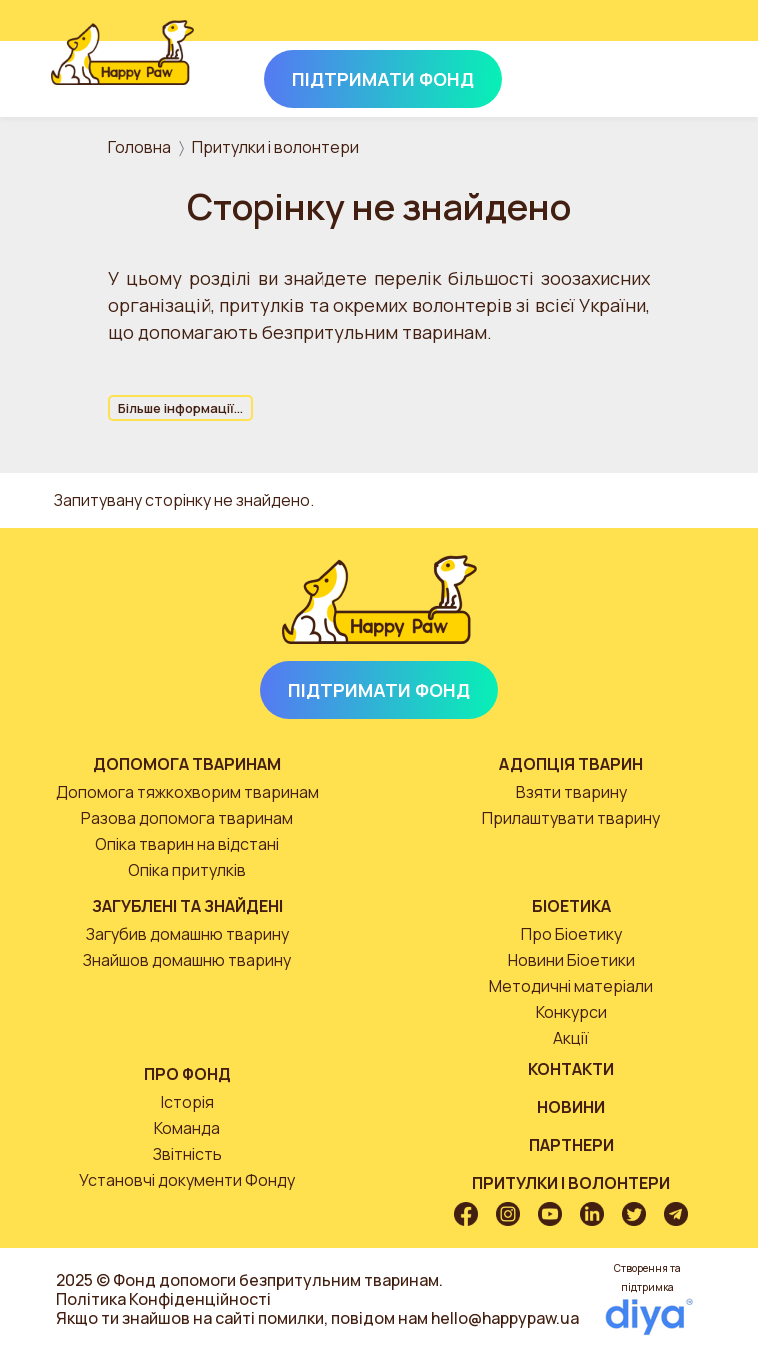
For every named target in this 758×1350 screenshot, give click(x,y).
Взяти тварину (571, 792)
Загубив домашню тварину (187, 934)
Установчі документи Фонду (187, 1180)
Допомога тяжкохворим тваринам (187, 792)
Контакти (571, 1069)
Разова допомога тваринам (187, 818)
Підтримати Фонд (379, 690)
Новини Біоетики (571, 960)
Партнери (571, 1145)
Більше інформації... (180, 408)
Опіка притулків (187, 870)
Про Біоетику (571, 934)
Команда (187, 1128)
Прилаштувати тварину (571, 818)
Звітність (187, 1154)
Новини (571, 1107)
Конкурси (571, 1012)
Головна (139, 147)
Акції (571, 1038)
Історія (187, 1102)
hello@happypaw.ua (505, 1318)
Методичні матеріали (571, 986)
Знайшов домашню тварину (187, 960)
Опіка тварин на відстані (187, 844)
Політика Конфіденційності (163, 1299)
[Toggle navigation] (680, 75)
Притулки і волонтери (275, 147)
